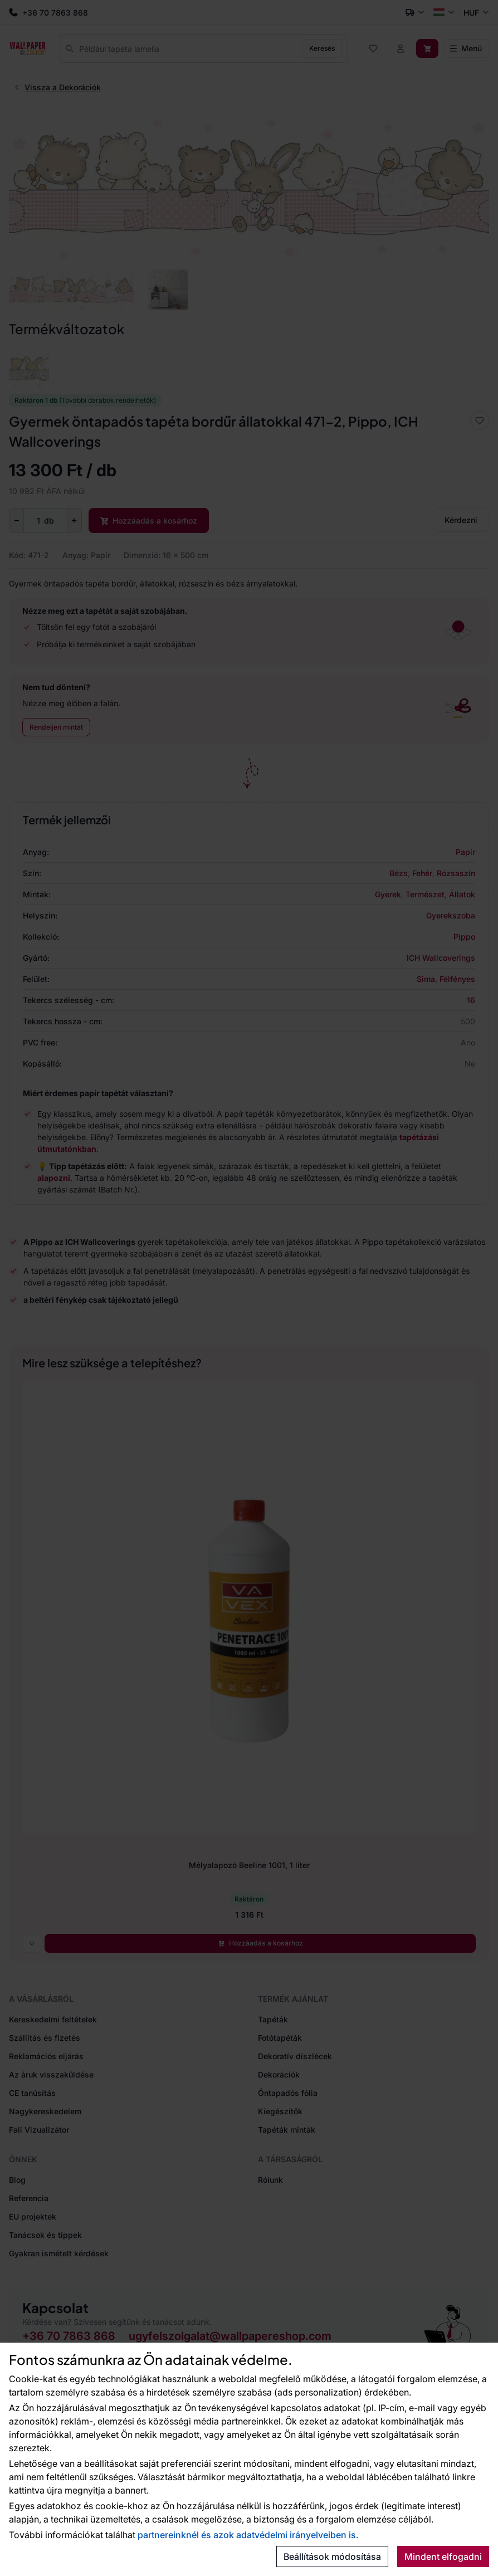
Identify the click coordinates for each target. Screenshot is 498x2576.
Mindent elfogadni (443, 2556)
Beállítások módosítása (332, 2556)
